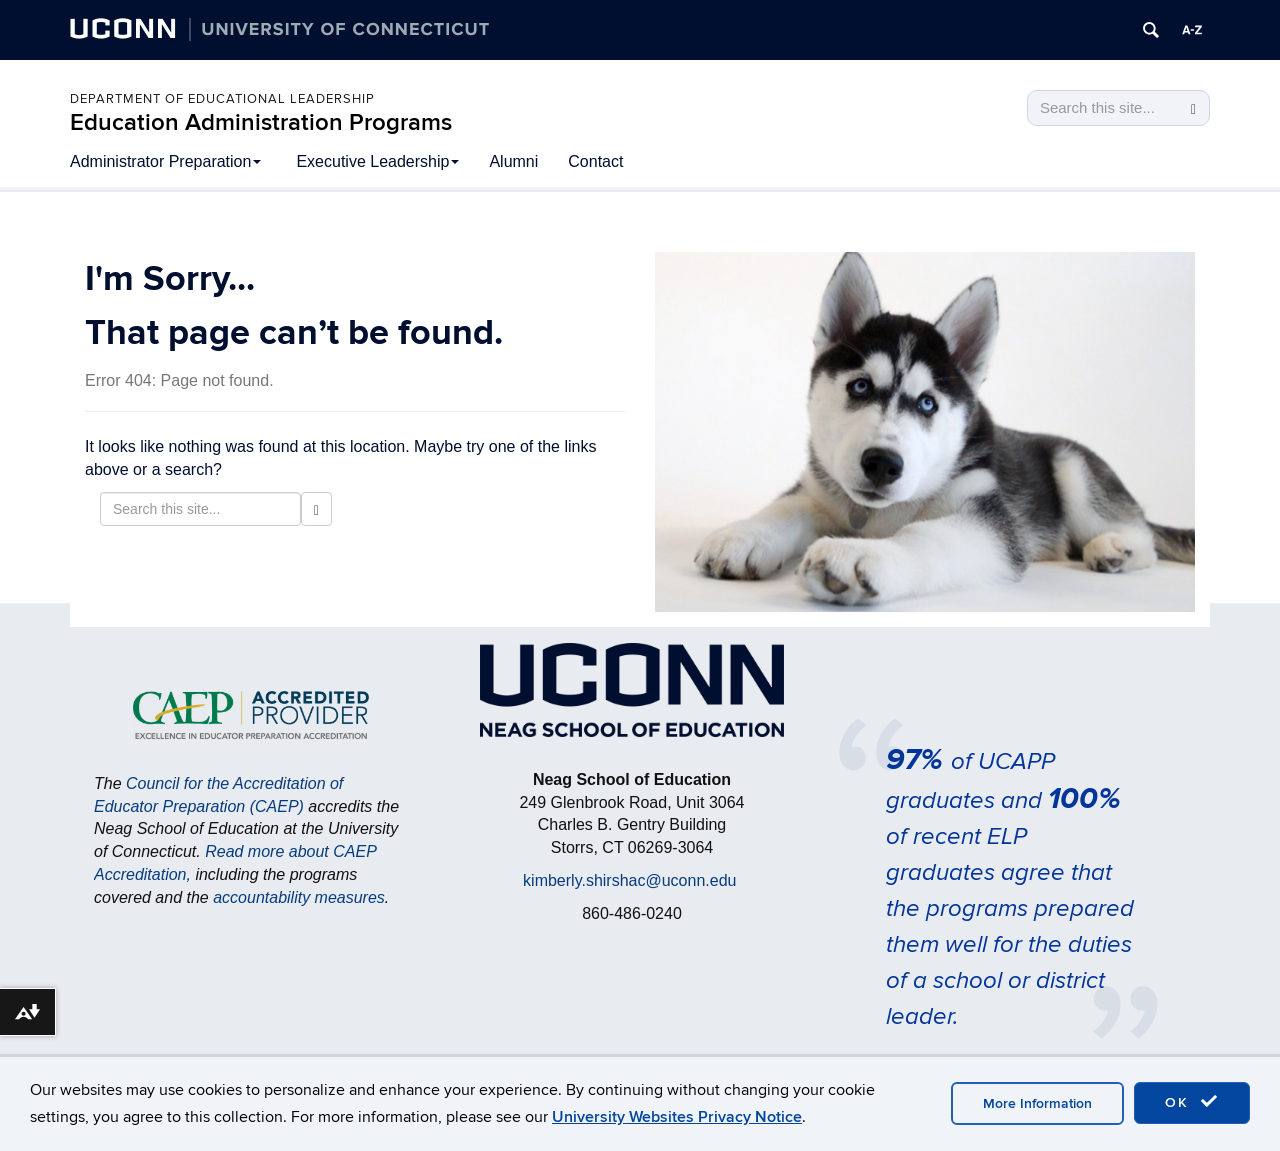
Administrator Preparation (165, 161)
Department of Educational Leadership (222, 99)
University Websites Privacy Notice (677, 1117)
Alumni (513, 161)
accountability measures (299, 897)
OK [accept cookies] (1192, 1102)
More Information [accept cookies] (1037, 1103)
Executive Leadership (377, 161)
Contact (595, 161)
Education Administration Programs (261, 122)
